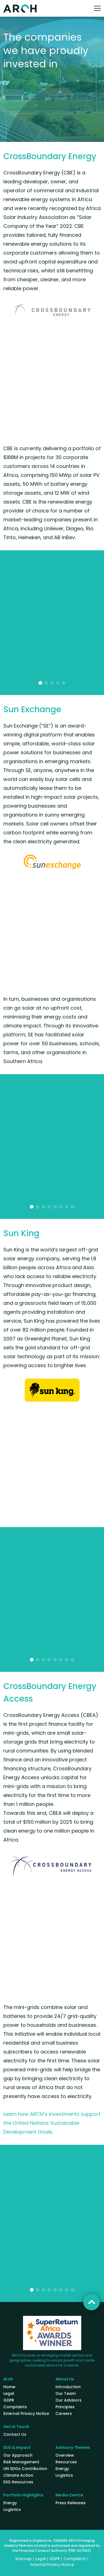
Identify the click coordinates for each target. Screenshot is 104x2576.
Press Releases (70, 2503)
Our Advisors (68, 2400)
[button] (40, 683)
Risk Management (21, 2462)
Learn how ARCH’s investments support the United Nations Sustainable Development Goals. (51, 2123)
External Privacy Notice (26, 2413)
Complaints (15, 2407)
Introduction (68, 2387)
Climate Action (18, 2475)
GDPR (8, 2400)
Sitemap (23, 2559)
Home (9, 2387)
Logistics (64, 2475)
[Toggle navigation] (97, 8)
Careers (63, 2413)
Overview (64, 2455)
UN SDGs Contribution (25, 2468)
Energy (62, 2468)
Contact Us (14, 2434)
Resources (66, 2462)
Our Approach (17, 2455)
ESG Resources (18, 2482)
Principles (65, 2407)
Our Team (65, 2393)
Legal (8, 2393)
